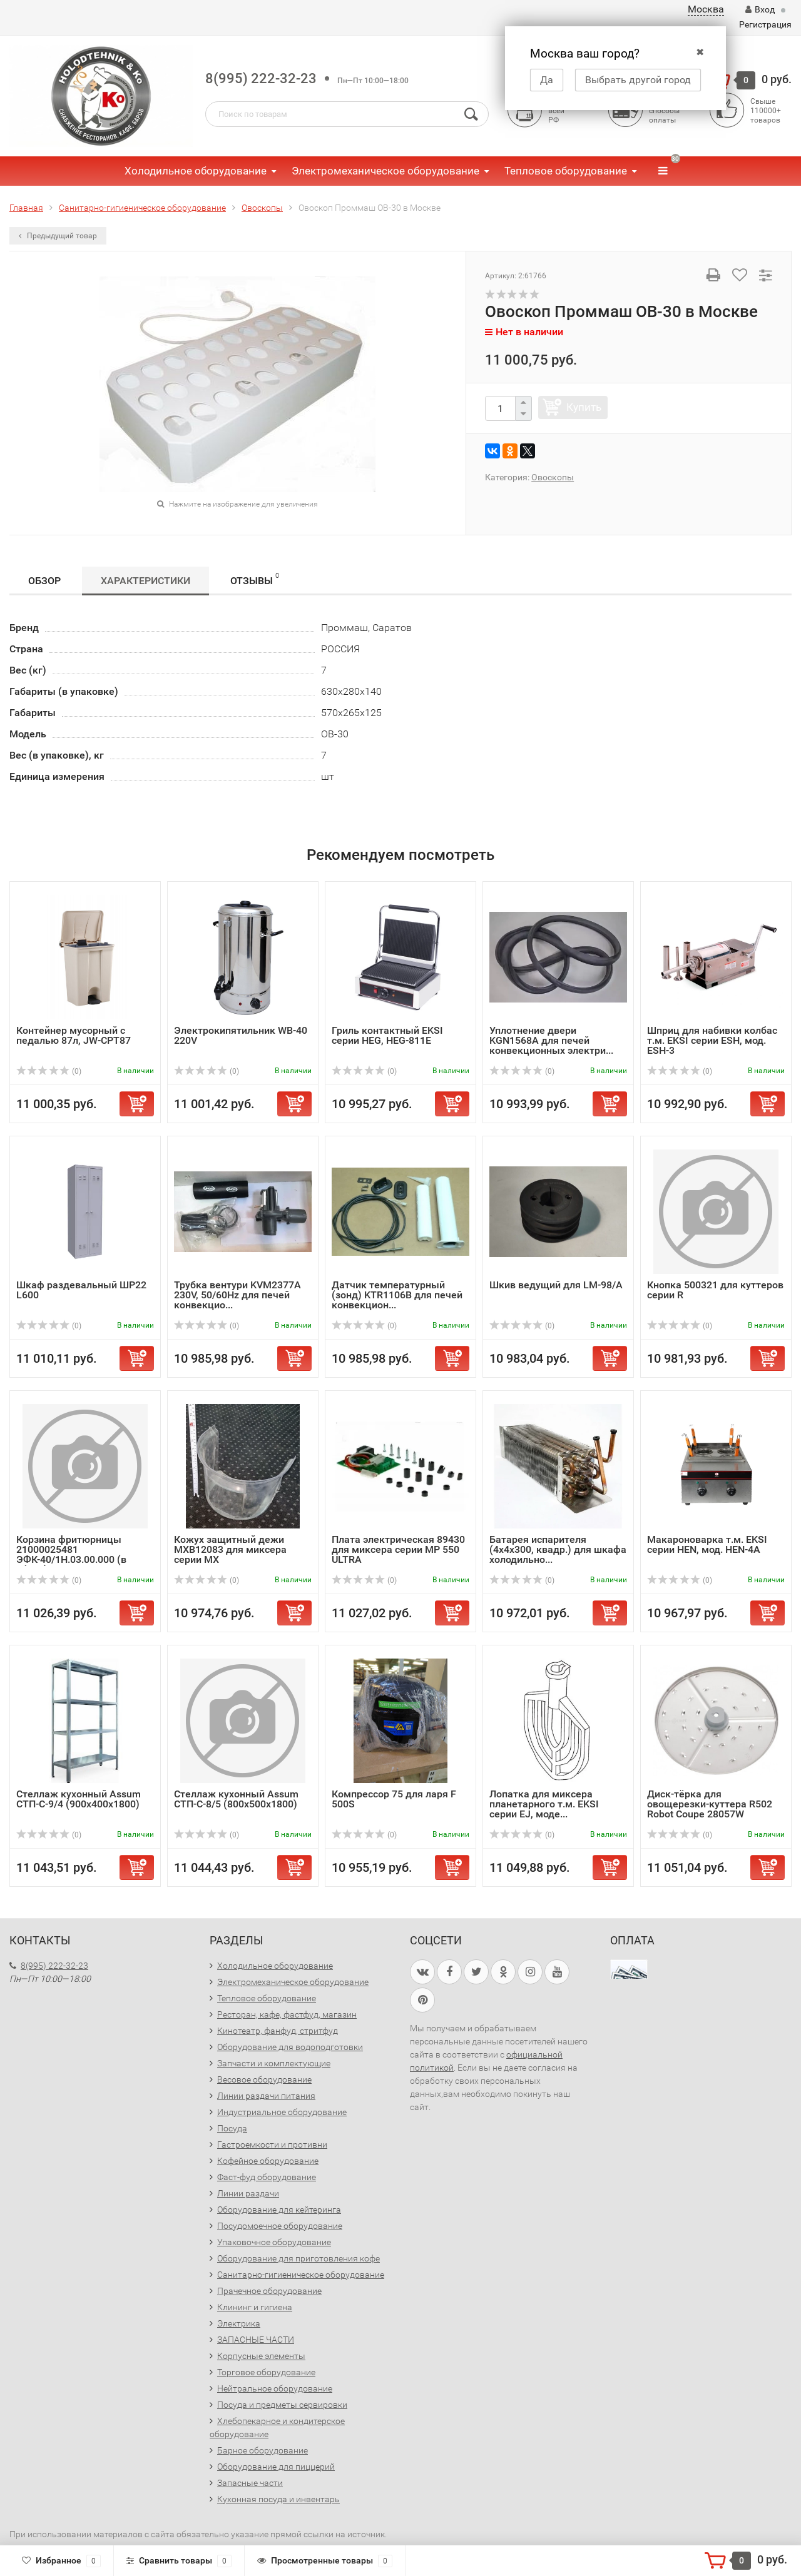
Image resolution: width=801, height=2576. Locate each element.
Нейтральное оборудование (274, 2388)
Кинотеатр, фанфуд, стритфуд (277, 2031)
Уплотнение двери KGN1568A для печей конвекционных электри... (551, 1040)
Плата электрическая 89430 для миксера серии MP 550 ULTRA (398, 1549)
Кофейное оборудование (268, 2161)
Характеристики (145, 581)
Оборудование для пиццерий (276, 2467)
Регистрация (765, 24)
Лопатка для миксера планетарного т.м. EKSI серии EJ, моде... (544, 1804)
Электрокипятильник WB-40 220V (240, 1035)
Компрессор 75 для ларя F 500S (394, 1799)
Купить (583, 407)
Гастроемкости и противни (272, 2144)
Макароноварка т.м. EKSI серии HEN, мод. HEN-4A (707, 1544)
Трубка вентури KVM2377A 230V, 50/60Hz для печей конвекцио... (237, 1295)
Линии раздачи (248, 2193)
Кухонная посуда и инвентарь (278, 2499)
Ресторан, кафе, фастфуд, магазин (287, 2014)
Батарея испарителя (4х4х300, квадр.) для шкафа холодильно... (557, 1549)
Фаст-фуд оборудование (266, 2177)
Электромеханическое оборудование (385, 170)
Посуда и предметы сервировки (282, 2405)
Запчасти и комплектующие (273, 2063)
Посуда (232, 2128)
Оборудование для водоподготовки (290, 2047)
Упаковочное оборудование (274, 2242)
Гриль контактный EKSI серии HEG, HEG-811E (387, 1035)
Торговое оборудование (266, 2372)
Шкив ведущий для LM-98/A (556, 1285)
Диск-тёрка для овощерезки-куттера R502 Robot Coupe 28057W (709, 1804)
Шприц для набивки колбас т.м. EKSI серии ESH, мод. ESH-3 (712, 1040)
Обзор (44, 581)
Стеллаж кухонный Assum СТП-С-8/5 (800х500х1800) (236, 1799)
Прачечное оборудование (269, 2291)
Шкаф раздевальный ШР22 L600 (81, 1290)
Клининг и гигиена (254, 2307)
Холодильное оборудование (196, 170)
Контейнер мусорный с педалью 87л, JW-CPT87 (73, 1035)
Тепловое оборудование (565, 170)
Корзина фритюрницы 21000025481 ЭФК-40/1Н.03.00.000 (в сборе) (71, 1554)
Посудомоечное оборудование (279, 2226)
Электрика (238, 2323)
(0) (48, 1071)
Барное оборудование (262, 2450)
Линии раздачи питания (266, 2096)
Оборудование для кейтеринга (279, 2210)
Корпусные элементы (261, 2356)
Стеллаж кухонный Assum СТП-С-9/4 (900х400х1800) (78, 1799)
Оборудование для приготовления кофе (298, 2258)
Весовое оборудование (264, 2079)
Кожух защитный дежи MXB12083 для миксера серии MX (230, 1549)
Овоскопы (552, 477)
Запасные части (250, 2483)
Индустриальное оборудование (282, 2112)
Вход (760, 9)
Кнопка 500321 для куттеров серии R (715, 1290)
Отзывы (254, 579)
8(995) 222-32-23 (261, 78)
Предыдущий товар (58, 235)
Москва (706, 9)
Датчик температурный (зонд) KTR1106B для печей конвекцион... (397, 1295)
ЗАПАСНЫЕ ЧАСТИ (255, 2340)
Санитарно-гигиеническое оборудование (300, 2275)
